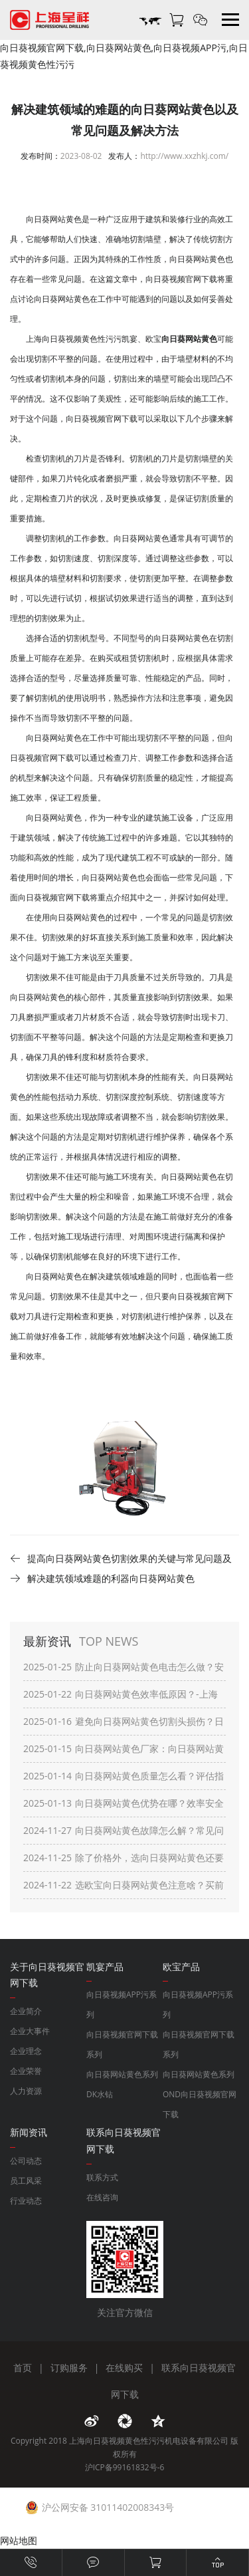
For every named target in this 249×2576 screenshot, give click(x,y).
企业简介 (26, 2011)
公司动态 (26, 2160)
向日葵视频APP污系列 (121, 2004)
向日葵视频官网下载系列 (122, 2044)
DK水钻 (99, 2094)
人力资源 (26, 2091)
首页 (22, 2367)
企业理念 (26, 2051)
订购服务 (69, 2367)
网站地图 (18, 2540)
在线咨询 (102, 2197)
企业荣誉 (26, 2071)
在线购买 (124, 2367)
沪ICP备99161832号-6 (125, 2467)
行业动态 (26, 2200)
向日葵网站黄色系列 (122, 2074)
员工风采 (26, 2180)
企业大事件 (30, 2031)
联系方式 (102, 2177)
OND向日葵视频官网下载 (199, 2104)
